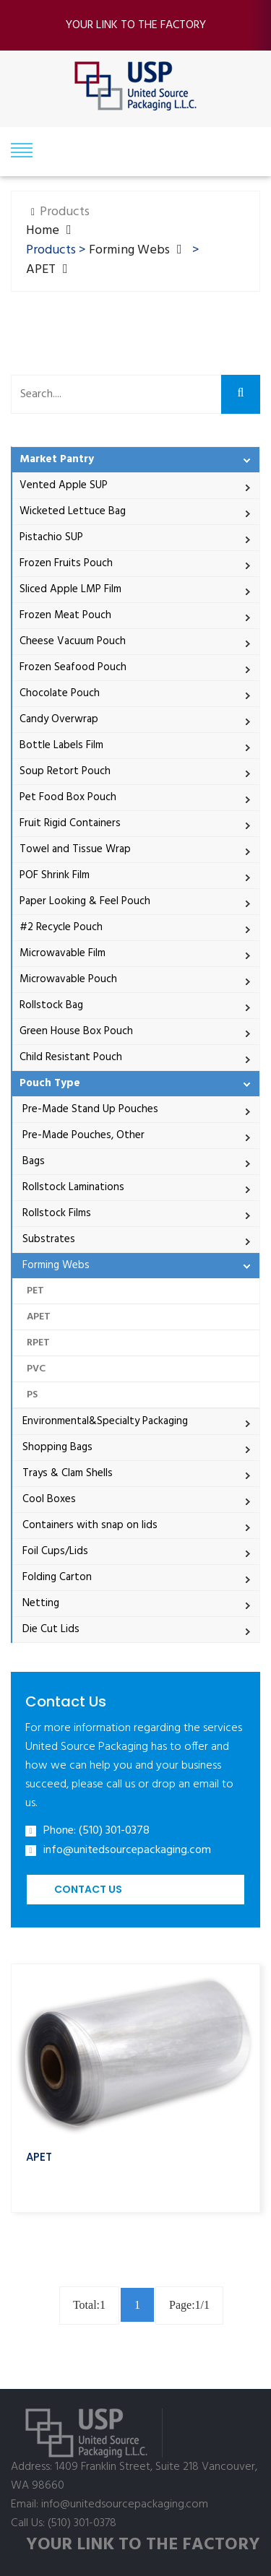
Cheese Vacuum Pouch (73, 641)
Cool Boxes (48, 1499)
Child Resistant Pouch (71, 1057)
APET (41, 269)
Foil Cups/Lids (54, 1551)
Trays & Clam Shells (66, 1473)
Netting (39, 1603)
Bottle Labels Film (61, 745)
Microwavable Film (63, 953)
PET (35, 1291)
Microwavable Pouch (68, 979)
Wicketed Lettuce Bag (73, 511)
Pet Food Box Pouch (68, 797)
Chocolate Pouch (60, 693)
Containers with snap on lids (89, 1525)
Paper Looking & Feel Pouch (85, 901)
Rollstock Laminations (72, 1187)
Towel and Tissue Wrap (75, 849)
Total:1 (89, 2305)
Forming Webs (129, 250)
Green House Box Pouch (76, 1031)
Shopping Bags (56, 1447)
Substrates (47, 1239)
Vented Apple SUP (64, 485)
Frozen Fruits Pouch (66, 563)
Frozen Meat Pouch (65, 615)
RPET (38, 1343)
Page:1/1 (189, 2305)
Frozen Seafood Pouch (73, 667)
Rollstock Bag (51, 1005)
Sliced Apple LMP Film (70, 589)
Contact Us (88, 1889)
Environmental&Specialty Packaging (104, 1421)
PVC (36, 1369)
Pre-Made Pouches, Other (82, 1135)
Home (42, 230)
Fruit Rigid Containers (70, 823)
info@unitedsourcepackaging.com (127, 1850)
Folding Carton (56, 1577)
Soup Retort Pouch (65, 771)
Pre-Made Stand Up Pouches (89, 1109)
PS (32, 1395)
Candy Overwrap (59, 719)
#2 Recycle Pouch (61, 927)
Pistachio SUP (51, 537)
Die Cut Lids (49, 1629)
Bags (32, 1161)
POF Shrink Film (55, 875)
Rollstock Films (55, 1213)
